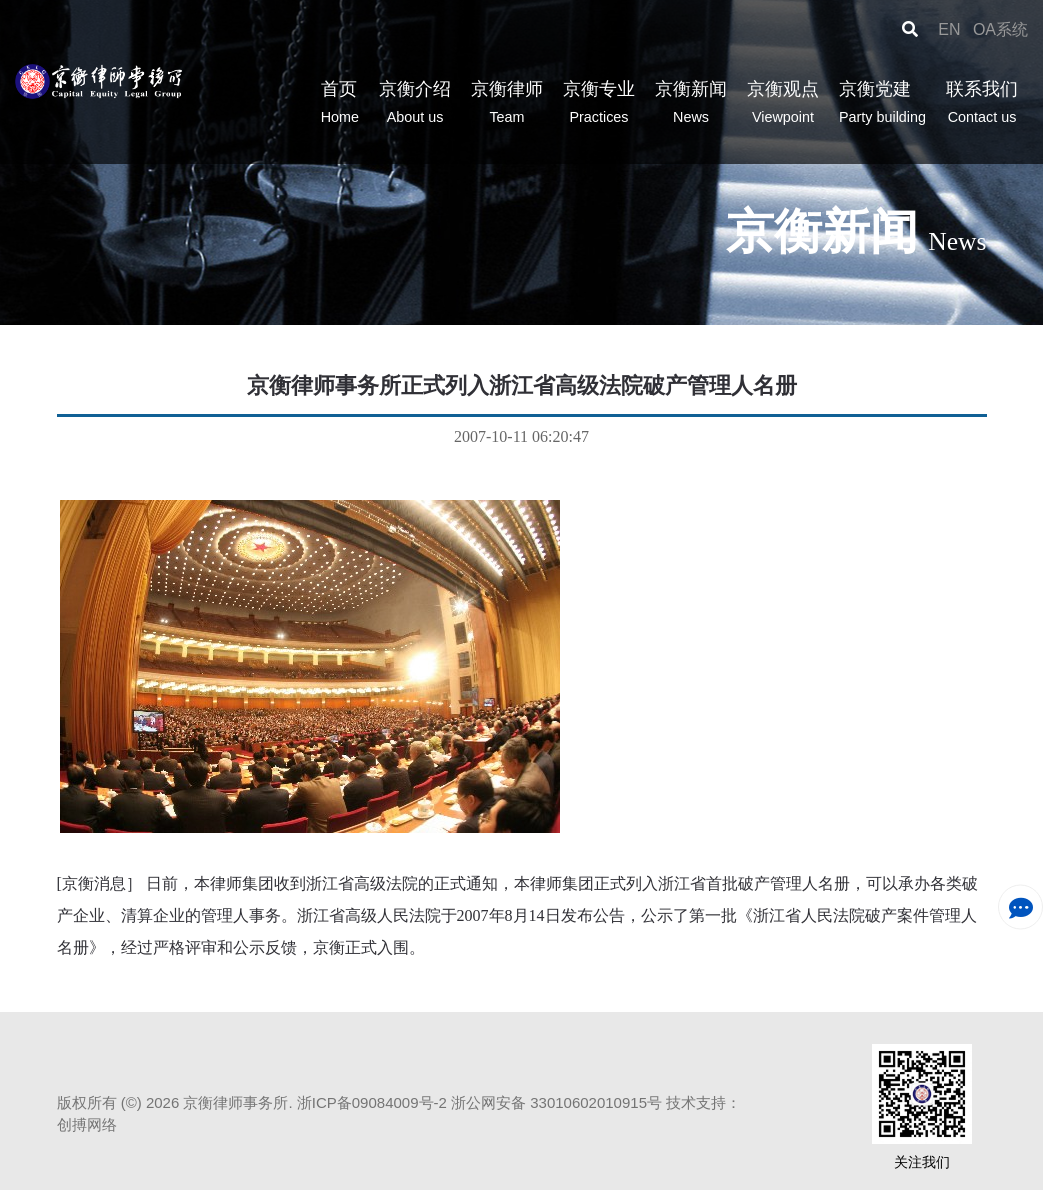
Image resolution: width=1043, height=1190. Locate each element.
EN (951, 29)
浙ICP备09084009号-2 (372, 1102)
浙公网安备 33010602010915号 (556, 1102)
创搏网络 (87, 1124)
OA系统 (1000, 29)
